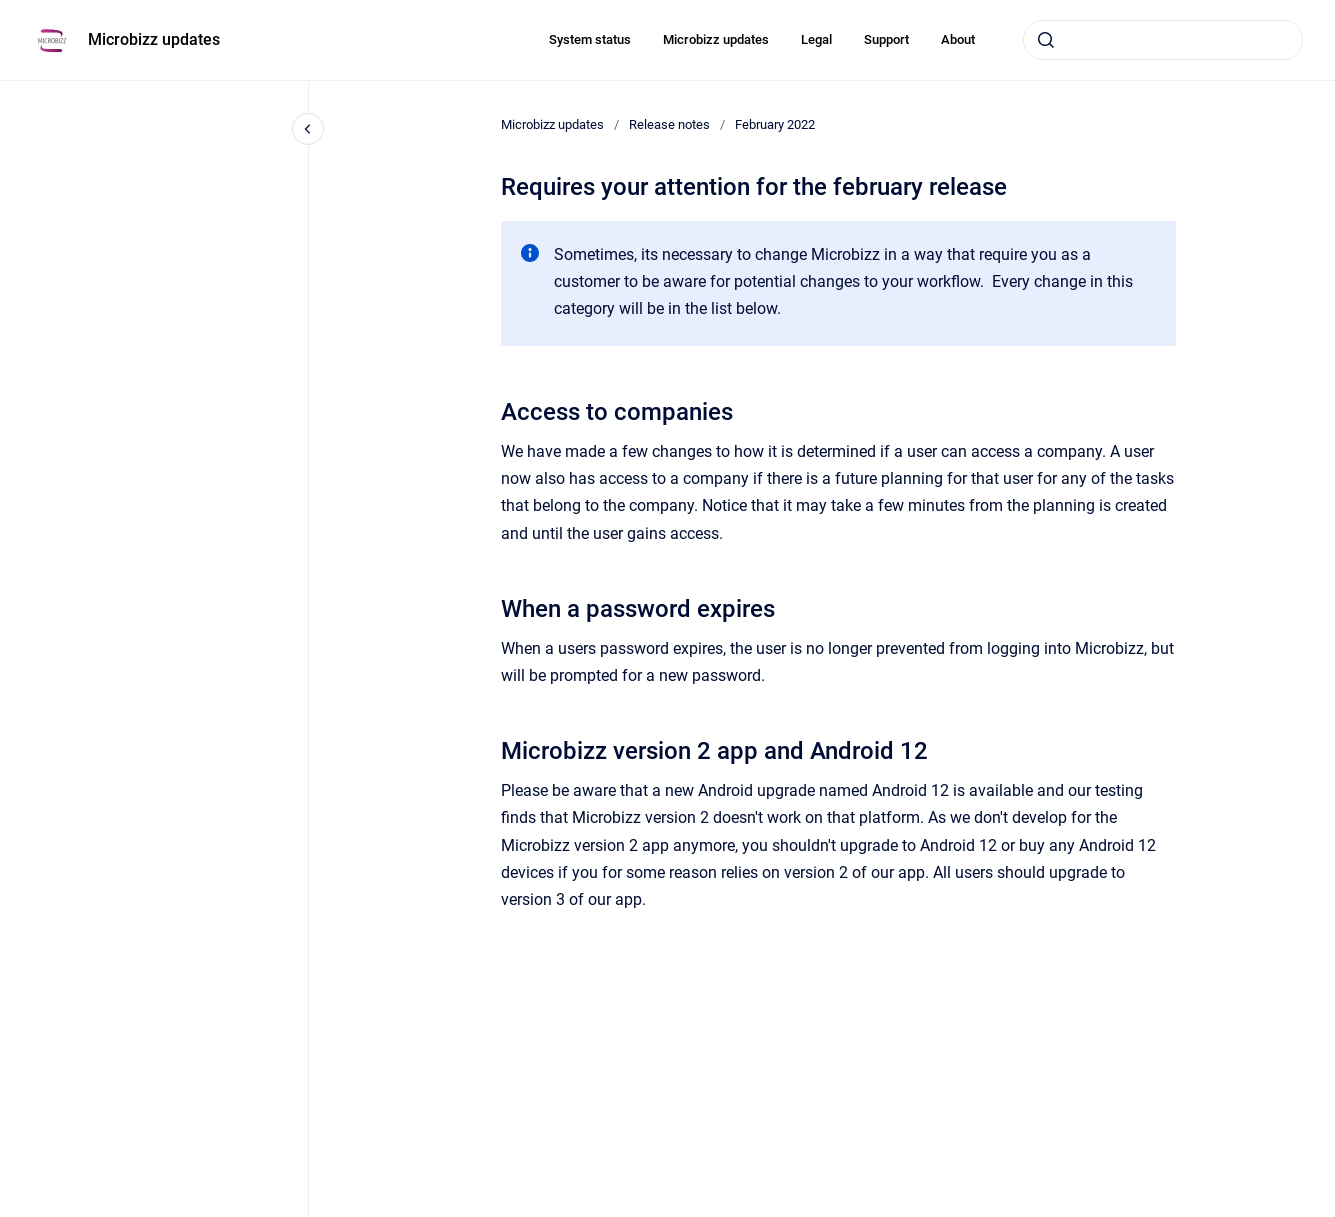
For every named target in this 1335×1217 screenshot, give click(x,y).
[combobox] (1163, 40)
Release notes (669, 124)
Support (886, 39)
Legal (816, 39)
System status (590, 39)
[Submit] (1046, 40)
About (958, 39)
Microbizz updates (154, 39)
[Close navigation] (308, 129)
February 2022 (775, 124)
